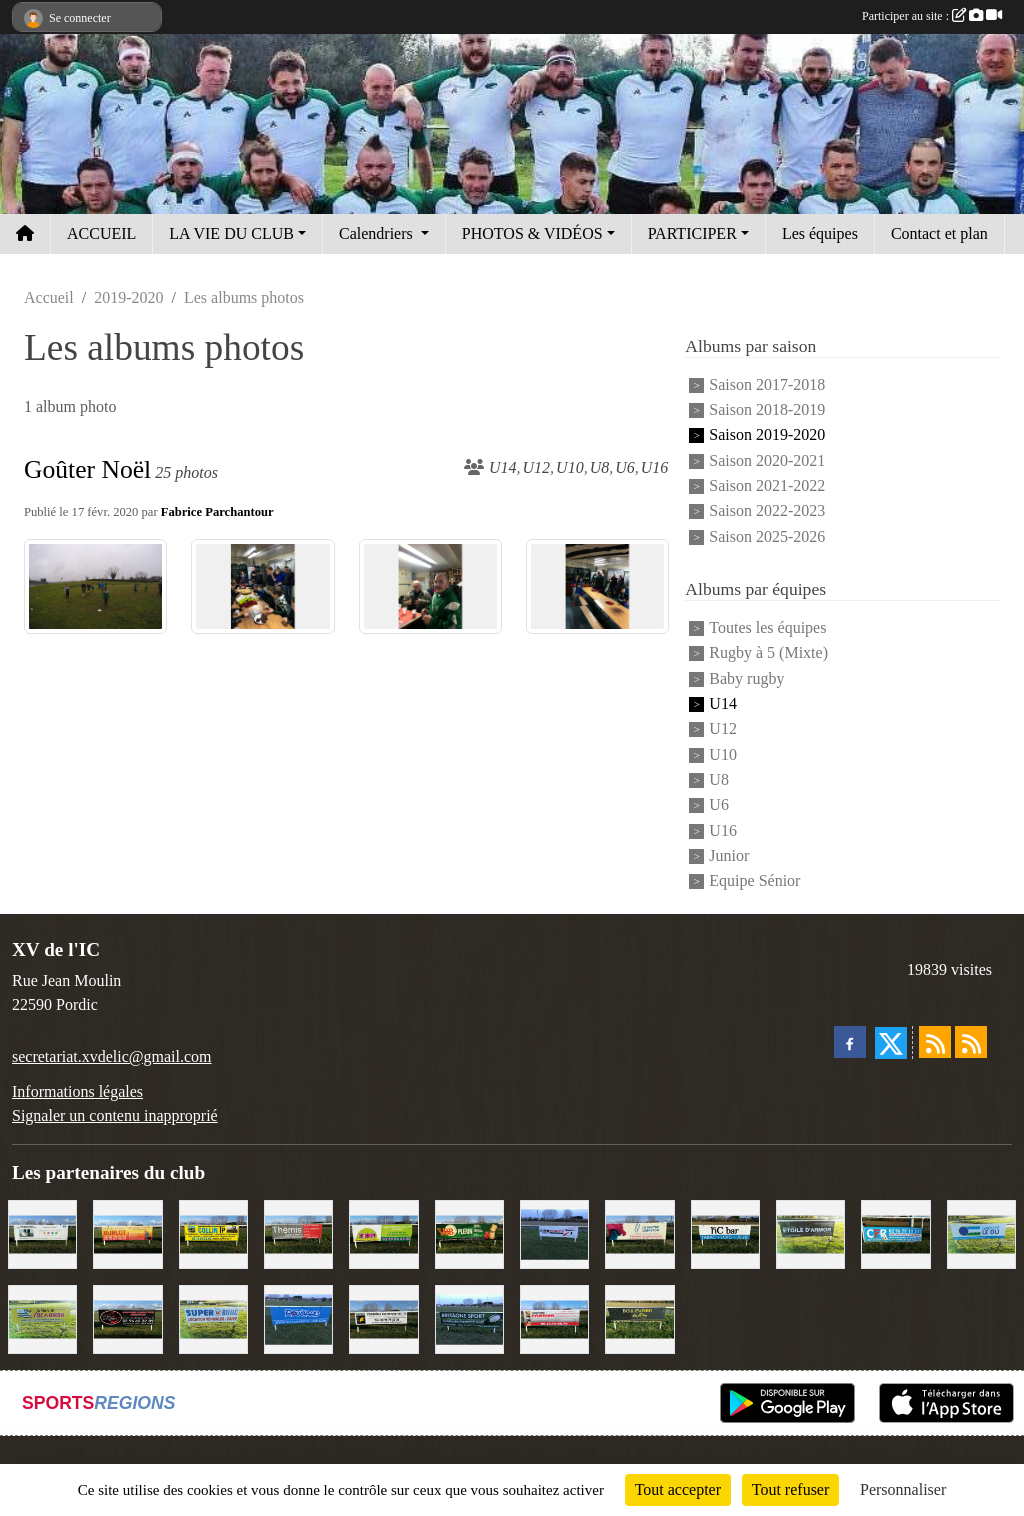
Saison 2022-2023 (767, 511)
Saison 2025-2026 (767, 536)
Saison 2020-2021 (767, 460)
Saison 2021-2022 (767, 485)
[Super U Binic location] (213, 1318)
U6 (719, 805)
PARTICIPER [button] (692, 233)
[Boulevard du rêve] (639, 1318)
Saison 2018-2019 (767, 409)
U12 (723, 729)
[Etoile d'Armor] (810, 1232)
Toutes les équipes (767, 627)
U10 (723, 754)
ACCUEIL (101, 233)
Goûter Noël (87, 469)
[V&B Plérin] (469, 1232)
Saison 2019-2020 (767, 435)
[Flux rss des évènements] (971, 1042)
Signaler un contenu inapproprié (115, 1115)
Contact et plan (939, 233)
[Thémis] (298, 1232)
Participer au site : (932, 16)
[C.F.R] (895, 1232)
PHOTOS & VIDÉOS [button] (532, 233)
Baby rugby (746, 678)
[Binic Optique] (42, 1232)
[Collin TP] (213, 1232)
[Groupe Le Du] (981, 1232)
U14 (723, 703)
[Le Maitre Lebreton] (639, 1232)
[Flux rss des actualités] (935, 1042)
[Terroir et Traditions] (127, 1318)
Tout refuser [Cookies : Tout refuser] (791, 1489)
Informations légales (77, 1091)
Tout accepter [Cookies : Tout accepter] (678, 1489)
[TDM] (383, 1232)
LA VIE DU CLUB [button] (231, 233)
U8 (719, 779)
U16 (723, 830)
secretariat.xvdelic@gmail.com (112, 1056)
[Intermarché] (554, 1232)
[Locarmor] (42, 1318)
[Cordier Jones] (554, 1318)
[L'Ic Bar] (725, 1232)
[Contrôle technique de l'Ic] (383, 1318)
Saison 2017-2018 (767, 384)
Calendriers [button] (378, 233)
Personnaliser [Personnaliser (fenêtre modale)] (903, 1489)
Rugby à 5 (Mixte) (768, 653)
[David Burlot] (127, 1232)
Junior (729, 855)
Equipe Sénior (754, 881)
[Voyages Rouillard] (298, 1318)
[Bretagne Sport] (469, 1318)
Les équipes (820, 233)
